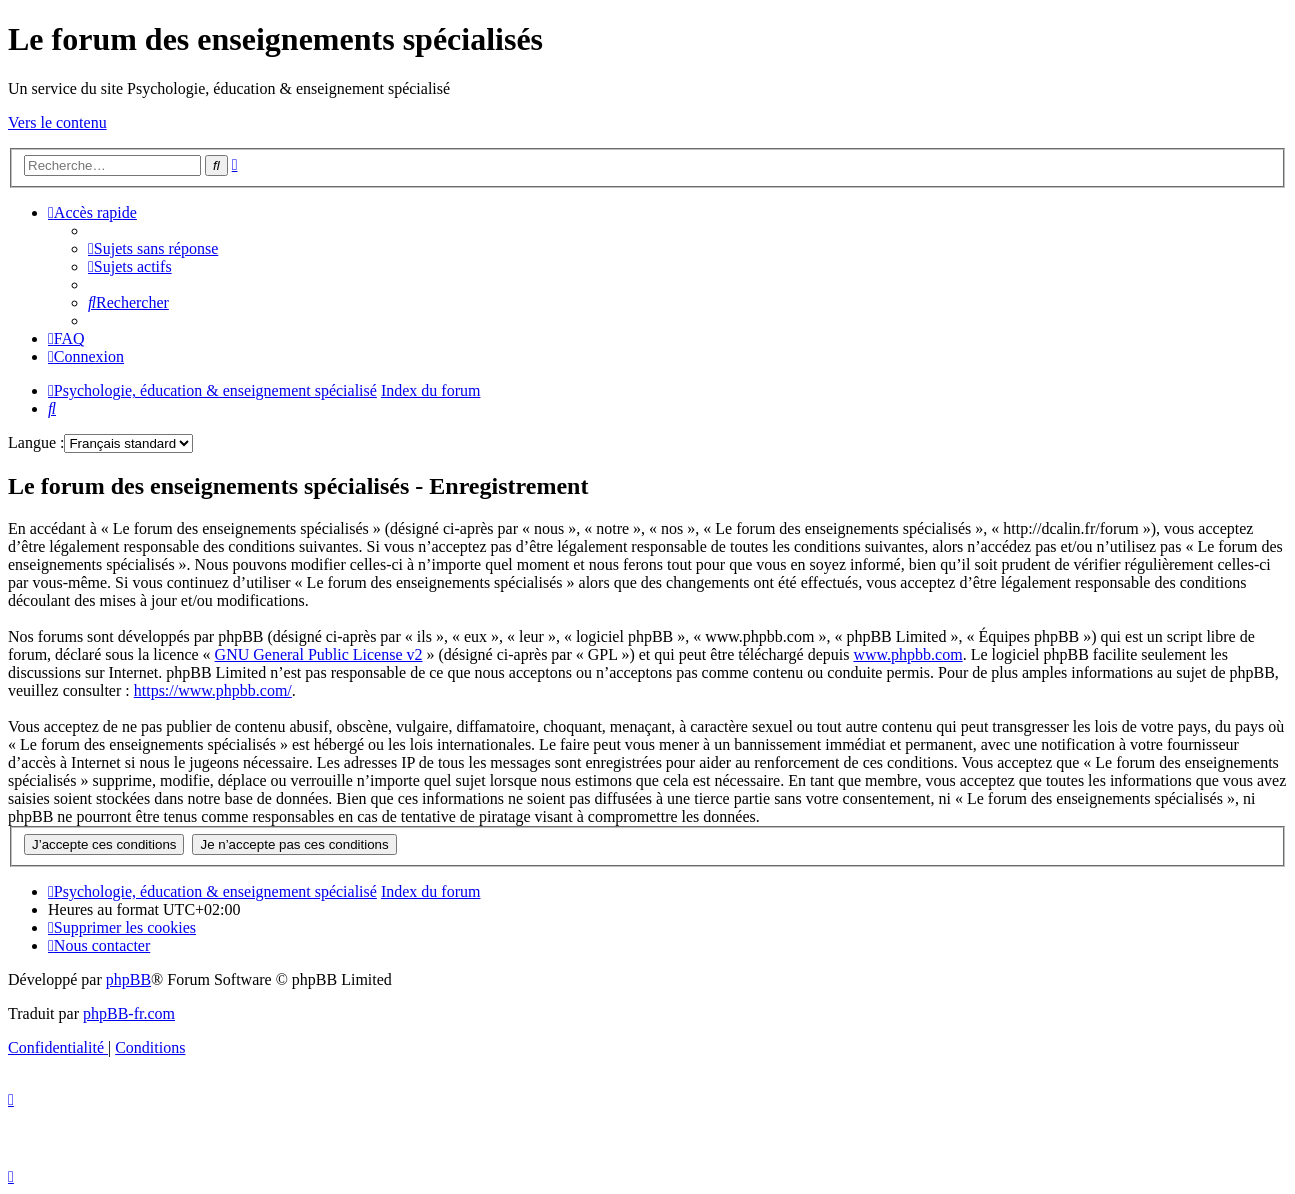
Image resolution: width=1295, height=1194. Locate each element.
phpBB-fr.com (129, 1013)
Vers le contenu (57, 122)
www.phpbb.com (907, 654)
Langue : (36, 442)
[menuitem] (153, 248)
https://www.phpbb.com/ (213, 690)
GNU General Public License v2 (319, 654)
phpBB (128, 979)
